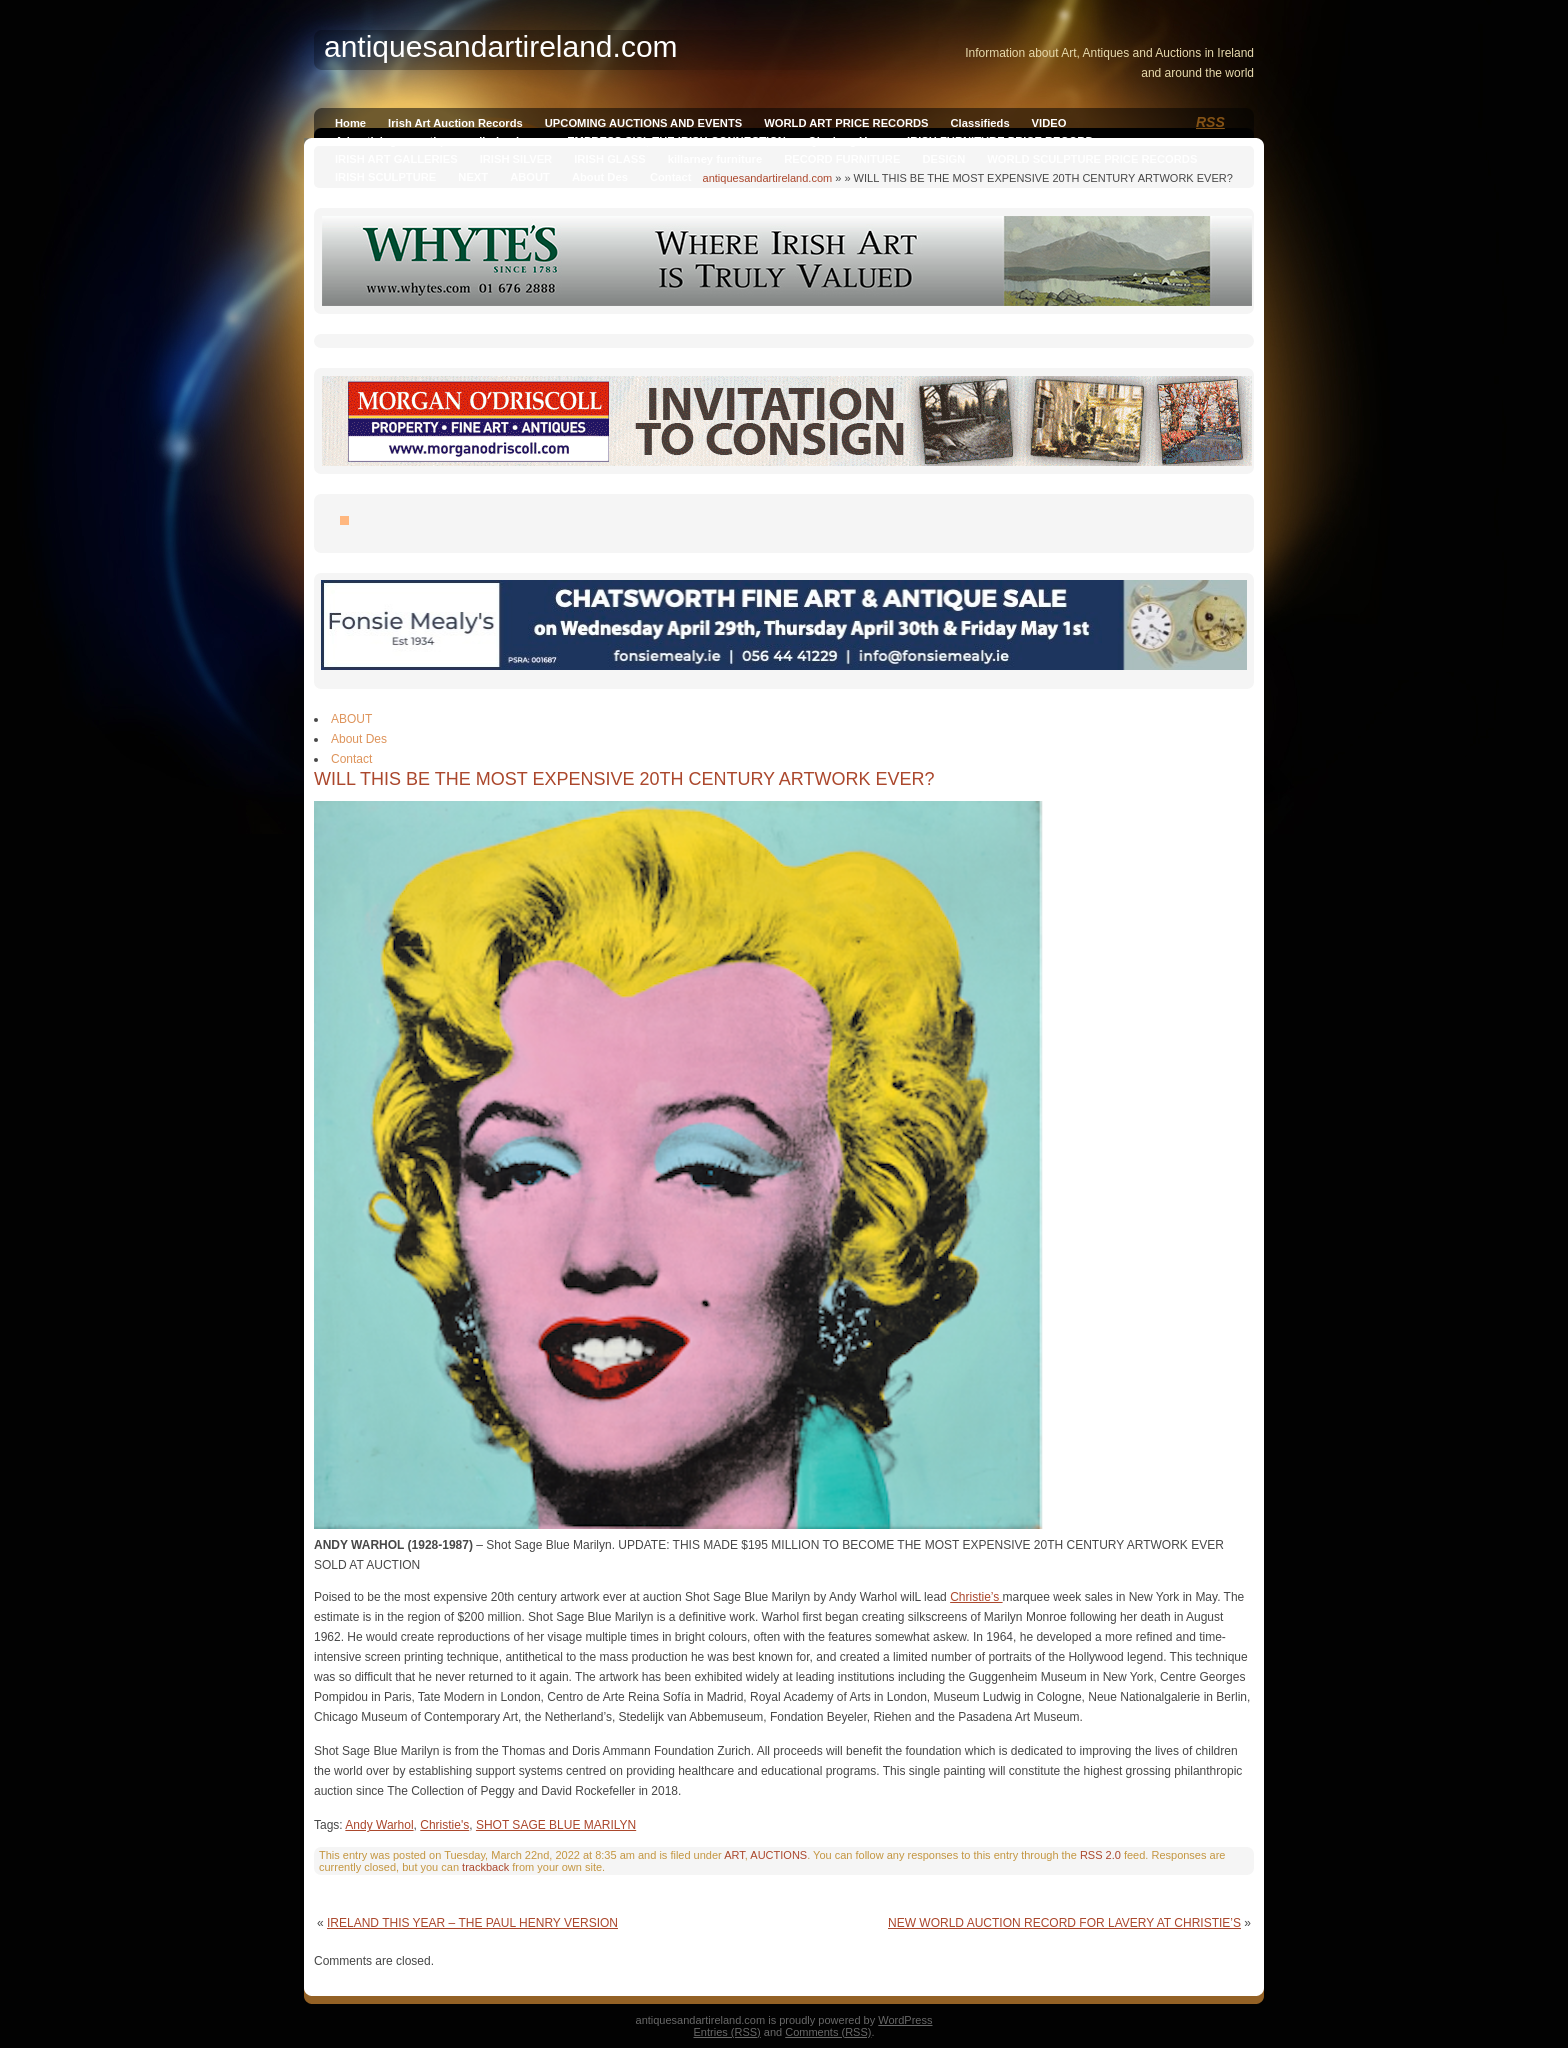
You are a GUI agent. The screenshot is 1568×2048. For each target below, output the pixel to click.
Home (350, 123)
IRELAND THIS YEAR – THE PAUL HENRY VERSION (472, 1923)
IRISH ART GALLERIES (396, 159)
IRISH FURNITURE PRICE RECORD (1000, 141)
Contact (671, 177)
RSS (1210, 122)
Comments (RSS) (828, 2032)
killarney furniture (715, 159)
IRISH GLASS (609, 159)
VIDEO (1049, 123)
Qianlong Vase (846, 141)
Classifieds (980, 123)
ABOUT (530, 177)
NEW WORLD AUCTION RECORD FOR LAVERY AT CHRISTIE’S (1064, 1923)
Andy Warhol (379, 1825)
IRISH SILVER (516, 159)
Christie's (444, 1825)
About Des (600, 177)
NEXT (473, 177)
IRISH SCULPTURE (385, 177)
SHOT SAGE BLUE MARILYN (556, 1825)
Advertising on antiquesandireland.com (440, 141)
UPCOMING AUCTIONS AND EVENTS (643, 123)
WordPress (905, 2020)
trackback (485, 1867)
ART (734, 1855)
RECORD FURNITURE (842, 159)
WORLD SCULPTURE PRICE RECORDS (1092, 159)
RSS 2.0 (1100, 1855)
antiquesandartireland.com (768, 178)
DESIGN (943, 159)
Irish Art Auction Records (455, 123)
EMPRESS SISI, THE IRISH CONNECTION (676, 141)
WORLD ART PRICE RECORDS (846, 123)
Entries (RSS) (727, 2032)
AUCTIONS (778, 1855)
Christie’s (976, 1597)
